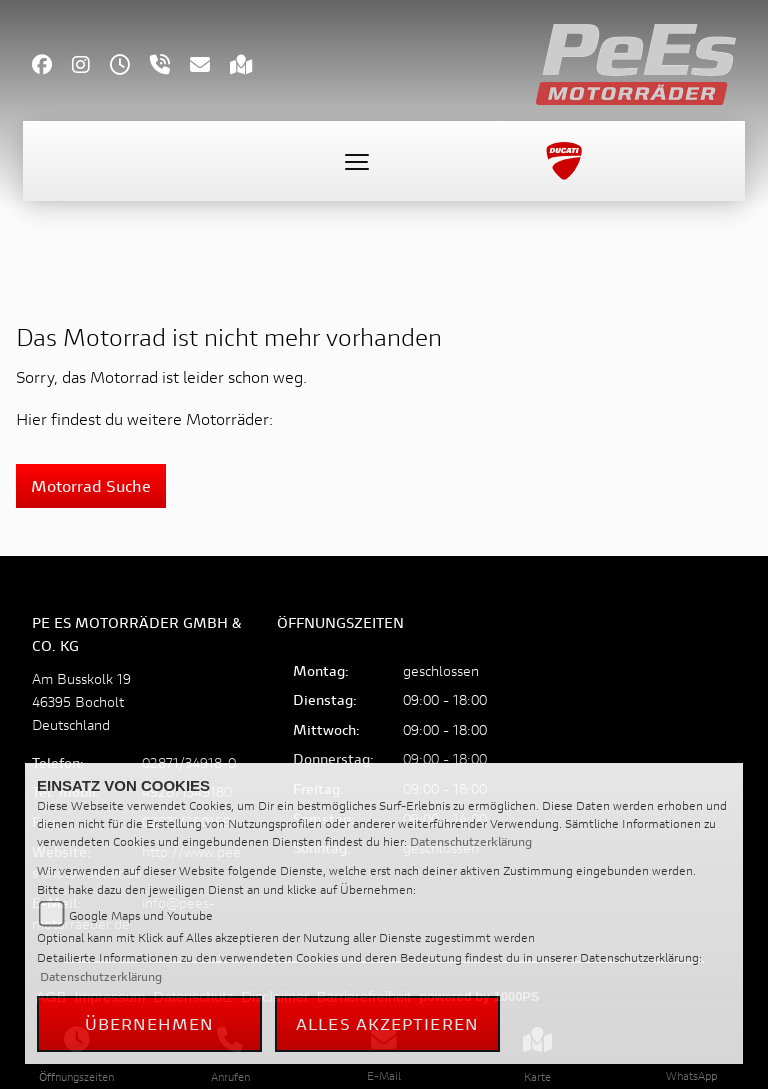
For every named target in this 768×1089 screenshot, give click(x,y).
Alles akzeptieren (387, 1023)
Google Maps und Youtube (141, 915)
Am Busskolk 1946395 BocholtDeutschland (81, 701)
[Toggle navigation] (357, 161)
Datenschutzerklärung (471, 841)
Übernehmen (150, 1023)
